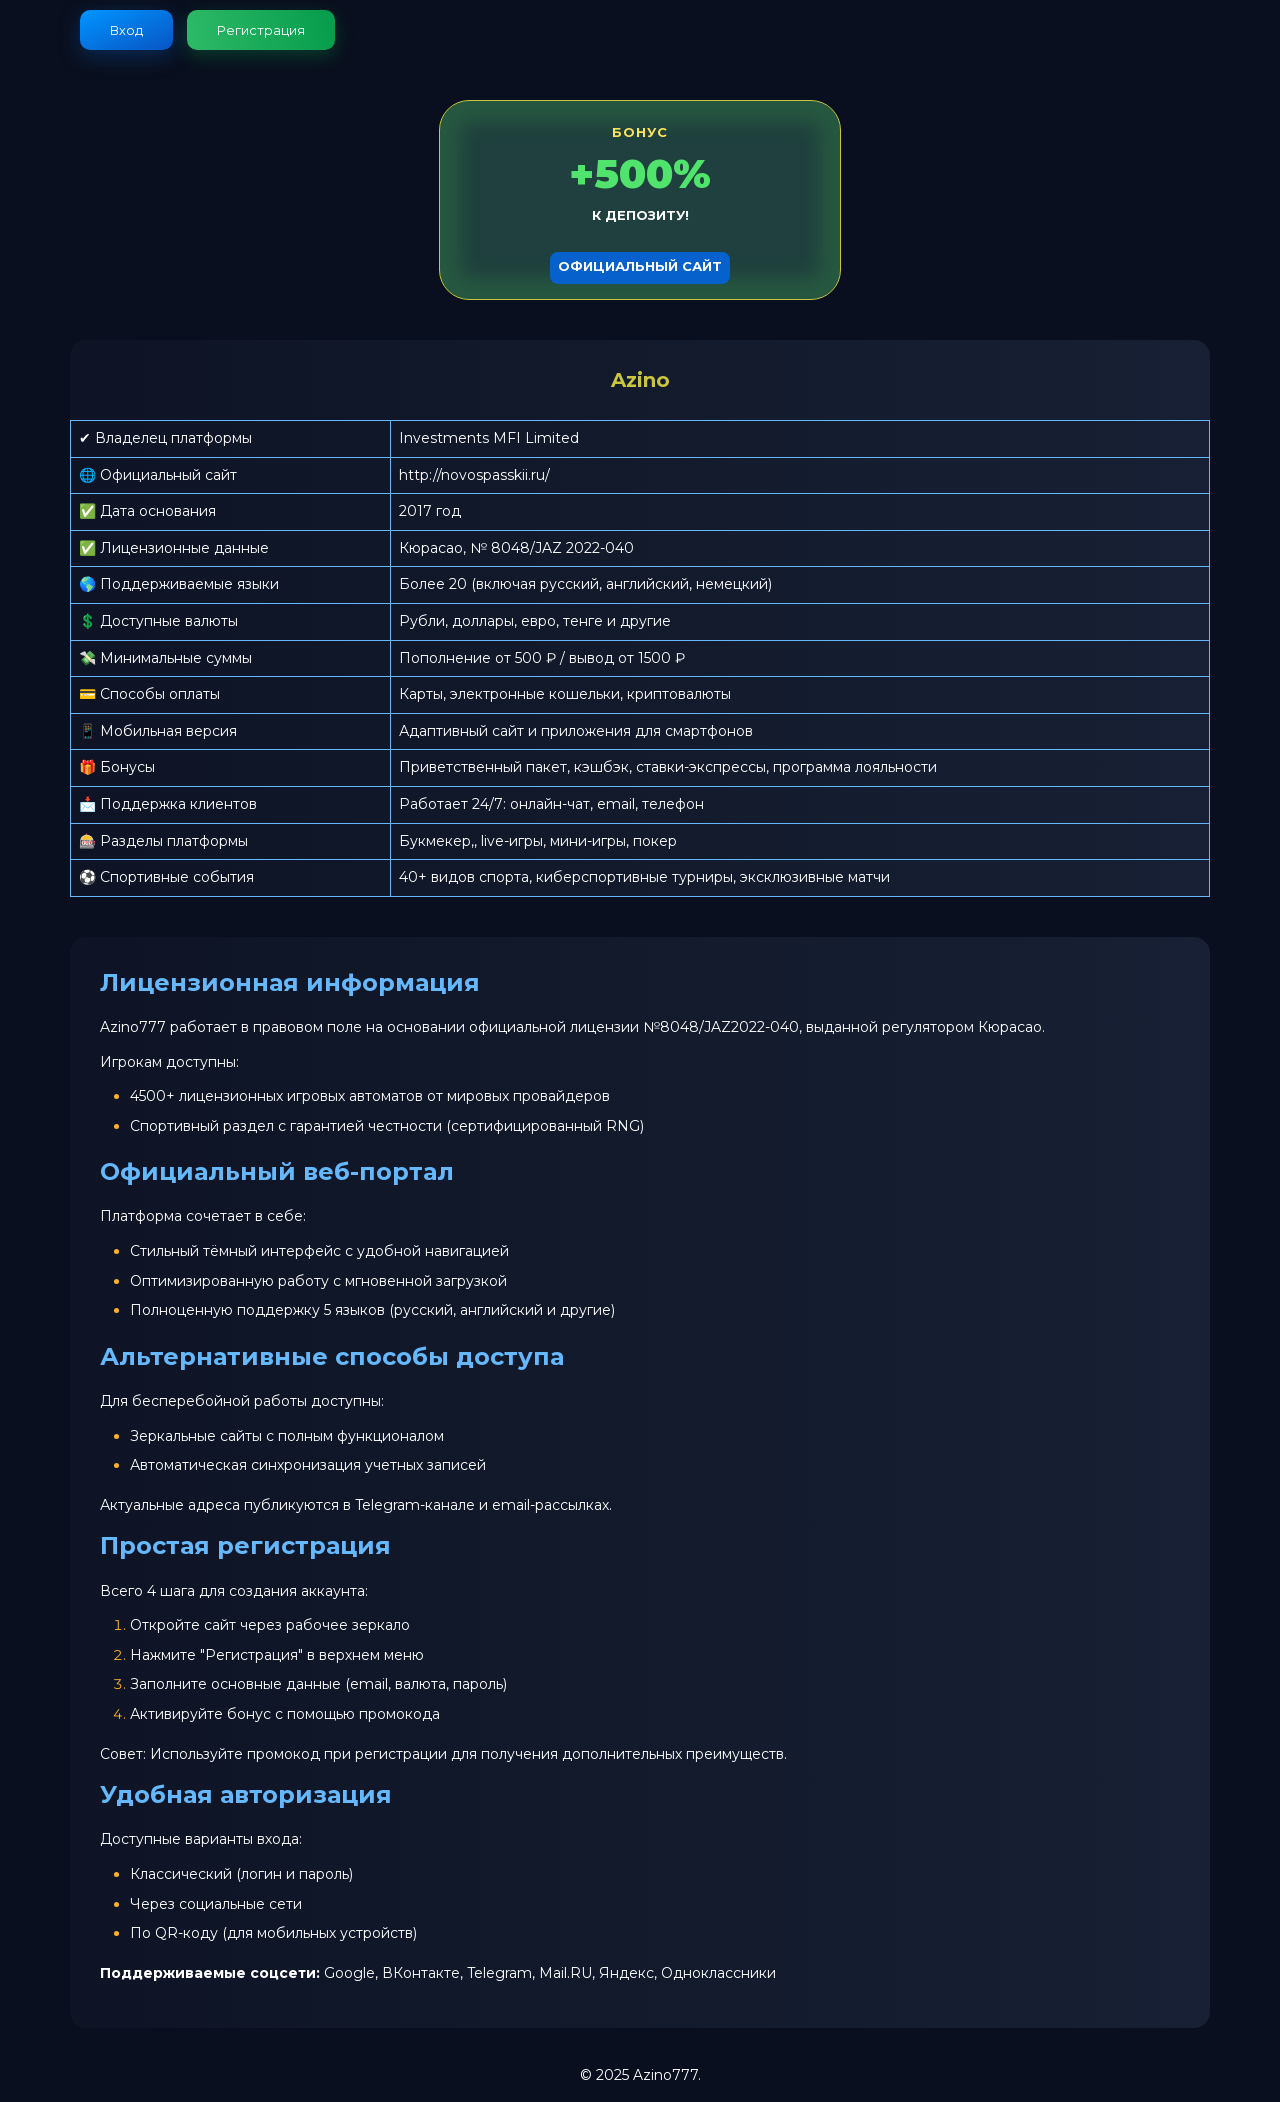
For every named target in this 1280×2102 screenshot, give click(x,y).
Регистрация (261, 30)
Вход (126, 30)
